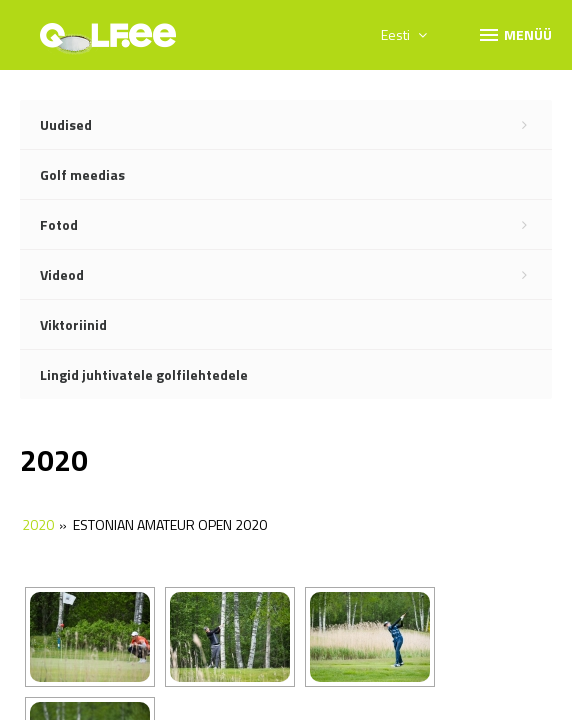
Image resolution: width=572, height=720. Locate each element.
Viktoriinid (73, 324)
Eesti (404, 34)
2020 (38, 524)
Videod (296, 275)
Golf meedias (82, 174)
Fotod (296, 225)
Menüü (514, 34)
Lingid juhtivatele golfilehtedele (144, 374)
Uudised (296, 125)
